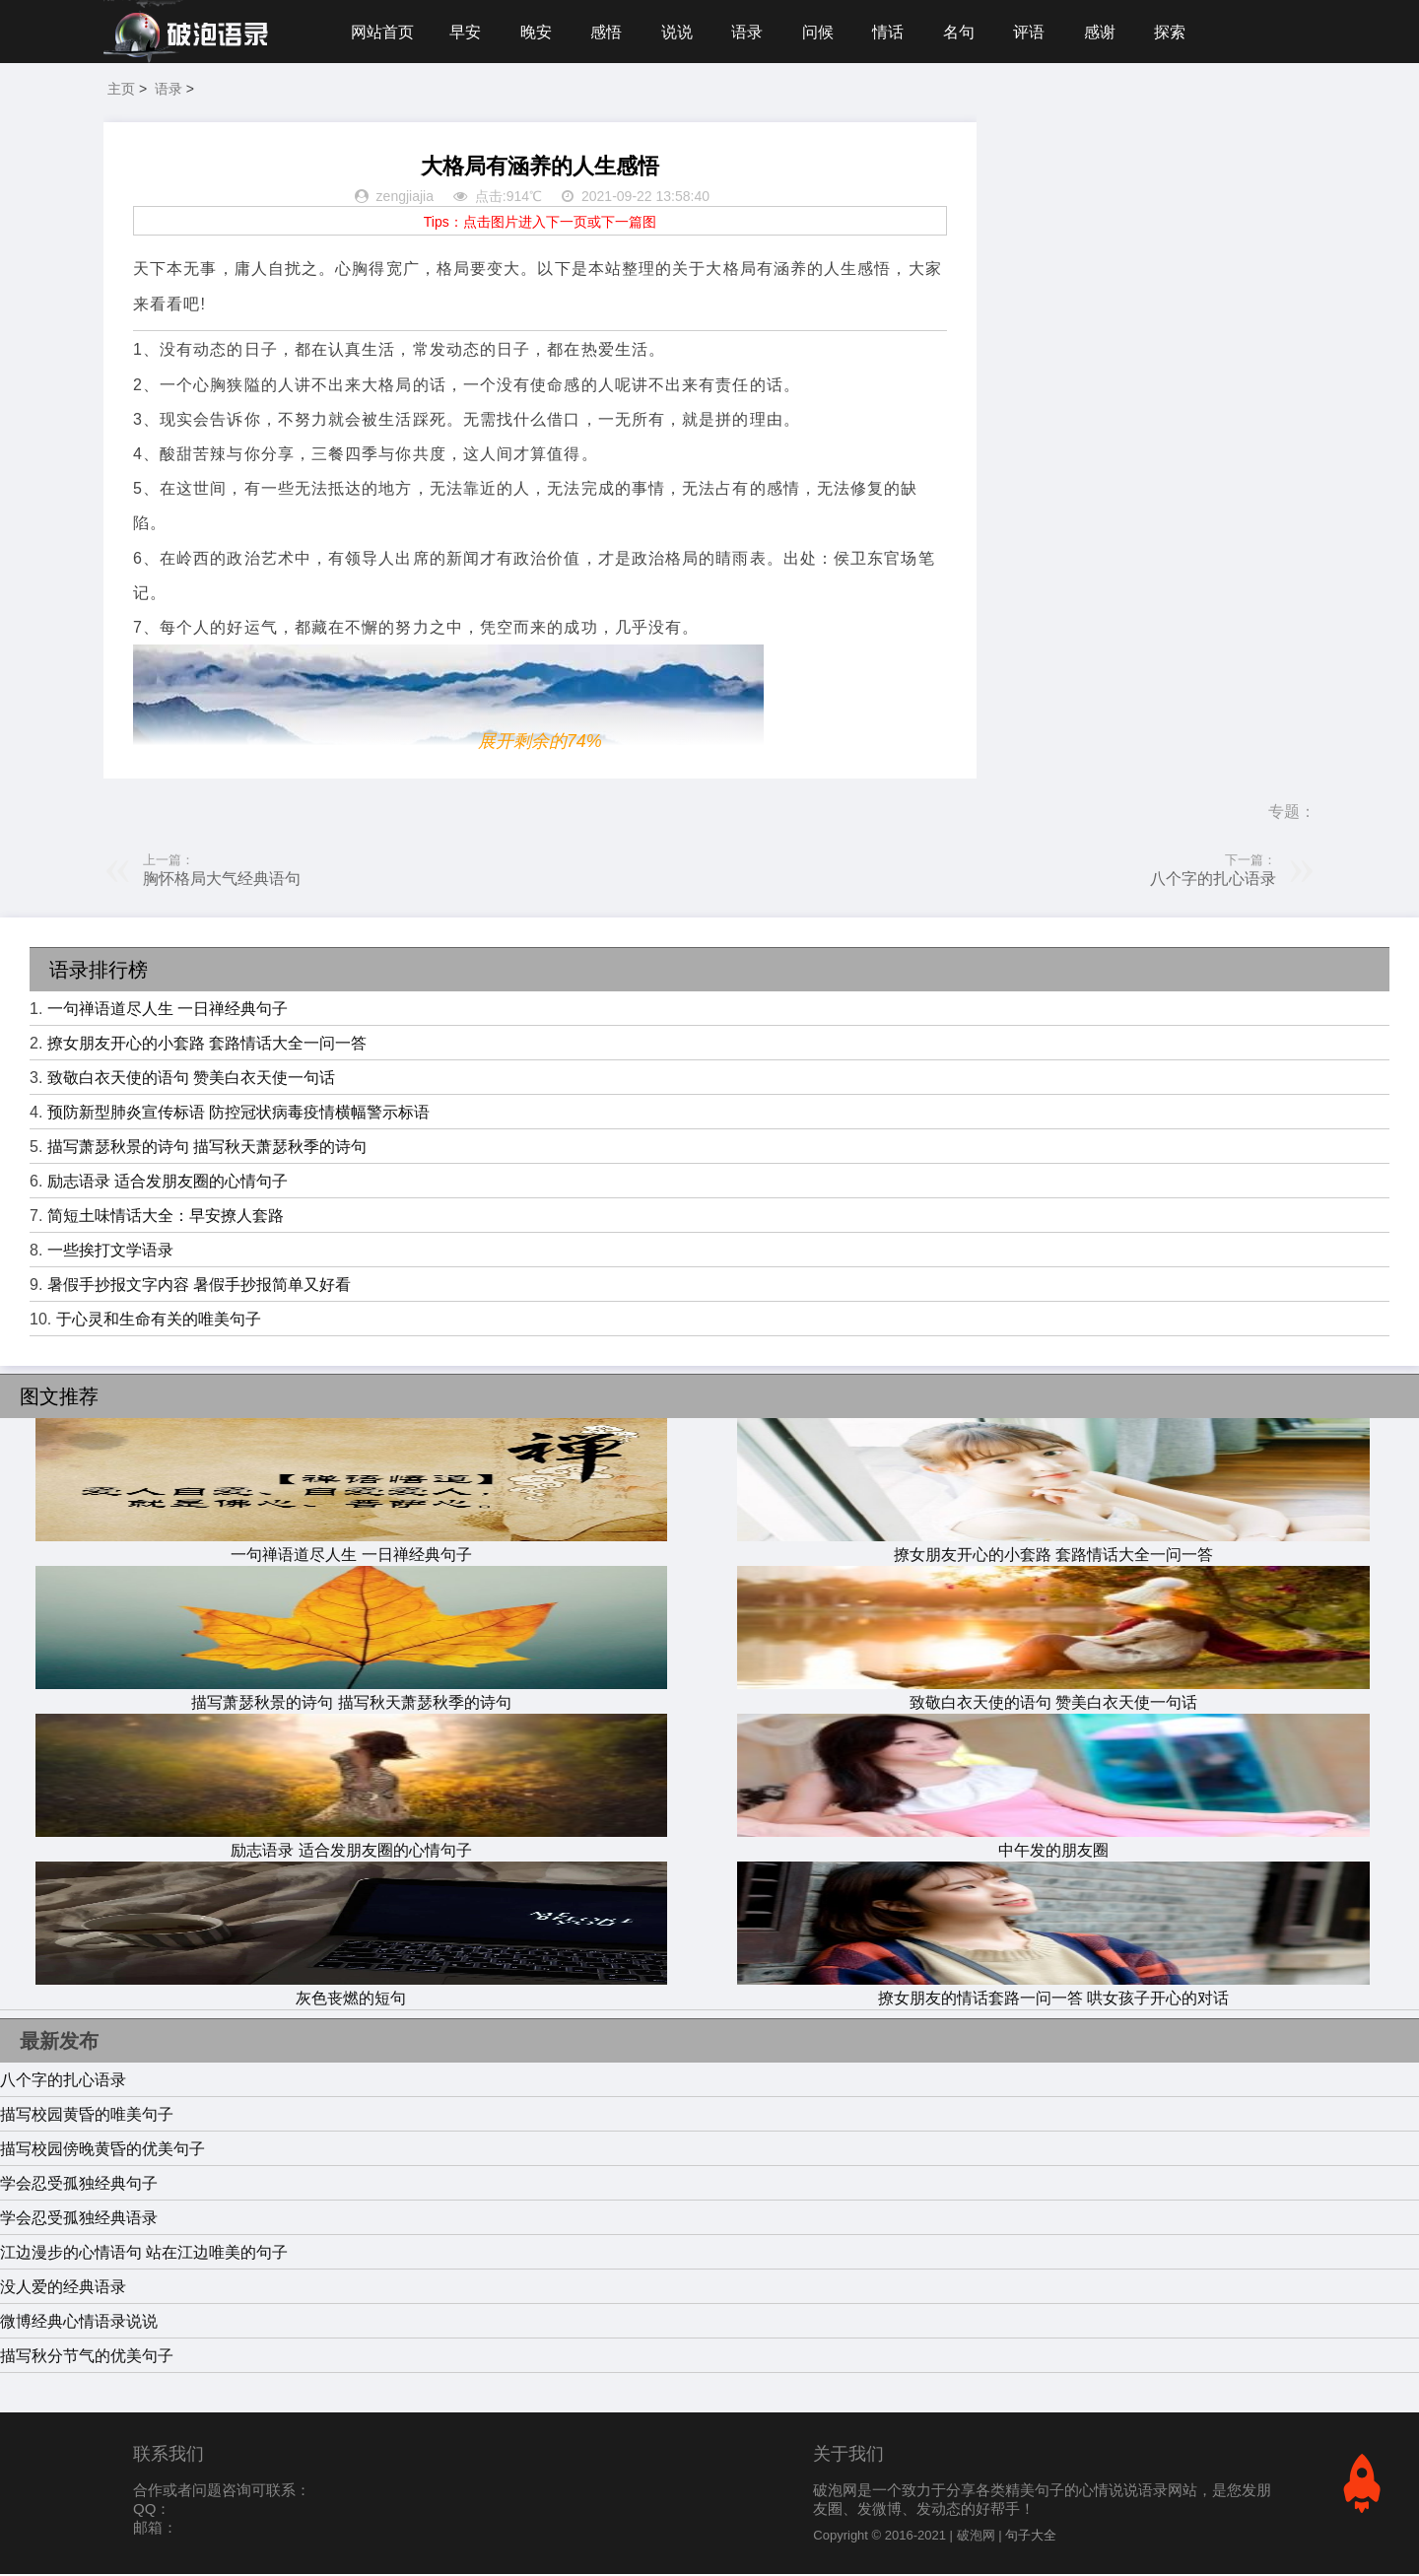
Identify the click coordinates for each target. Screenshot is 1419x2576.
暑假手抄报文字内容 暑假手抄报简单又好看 (199, 1286)
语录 (752, 32)
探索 (1180, 32)
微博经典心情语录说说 (79, 2323)
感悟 (609, 32)
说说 (681, 32)
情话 (895, 32)
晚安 (538, 32)
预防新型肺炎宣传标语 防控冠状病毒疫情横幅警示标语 (238, 1114)
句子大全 (1030, 2537)
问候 (824, 32)
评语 (1037, 32)
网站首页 (382, 32)
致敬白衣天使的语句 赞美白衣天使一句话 (191, 1079)
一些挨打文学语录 (110, 1252)
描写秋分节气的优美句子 (86, 2357)
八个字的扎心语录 (1213, 880)
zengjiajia (405, 199)
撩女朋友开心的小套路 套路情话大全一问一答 (207, 1045)
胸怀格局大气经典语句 (222, 880)
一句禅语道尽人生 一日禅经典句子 (167, 1010)
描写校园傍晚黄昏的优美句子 (102, 2150)
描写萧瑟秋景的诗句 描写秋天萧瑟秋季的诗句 (207, 1148)
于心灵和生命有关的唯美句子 (158, 1321)
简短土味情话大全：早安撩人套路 (165, 1217)
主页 (121, 91)
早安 (466, 32)
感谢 (1109, 32)
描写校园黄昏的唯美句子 (86, 2116)
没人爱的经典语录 (63, 2288)
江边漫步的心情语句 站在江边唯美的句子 (144, 2254)
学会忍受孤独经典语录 (79, 2219)
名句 (966, 32)
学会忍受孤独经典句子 (79, 2185)
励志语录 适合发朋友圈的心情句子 (167, 1183)
